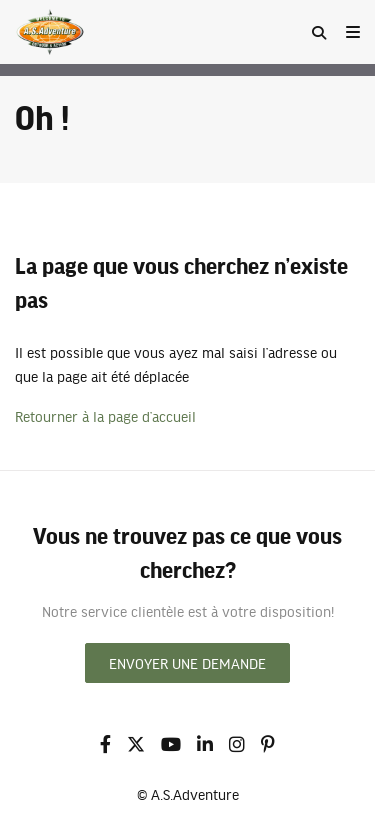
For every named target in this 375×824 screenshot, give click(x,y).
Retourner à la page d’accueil (105, 416)
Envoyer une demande (187, 663)
